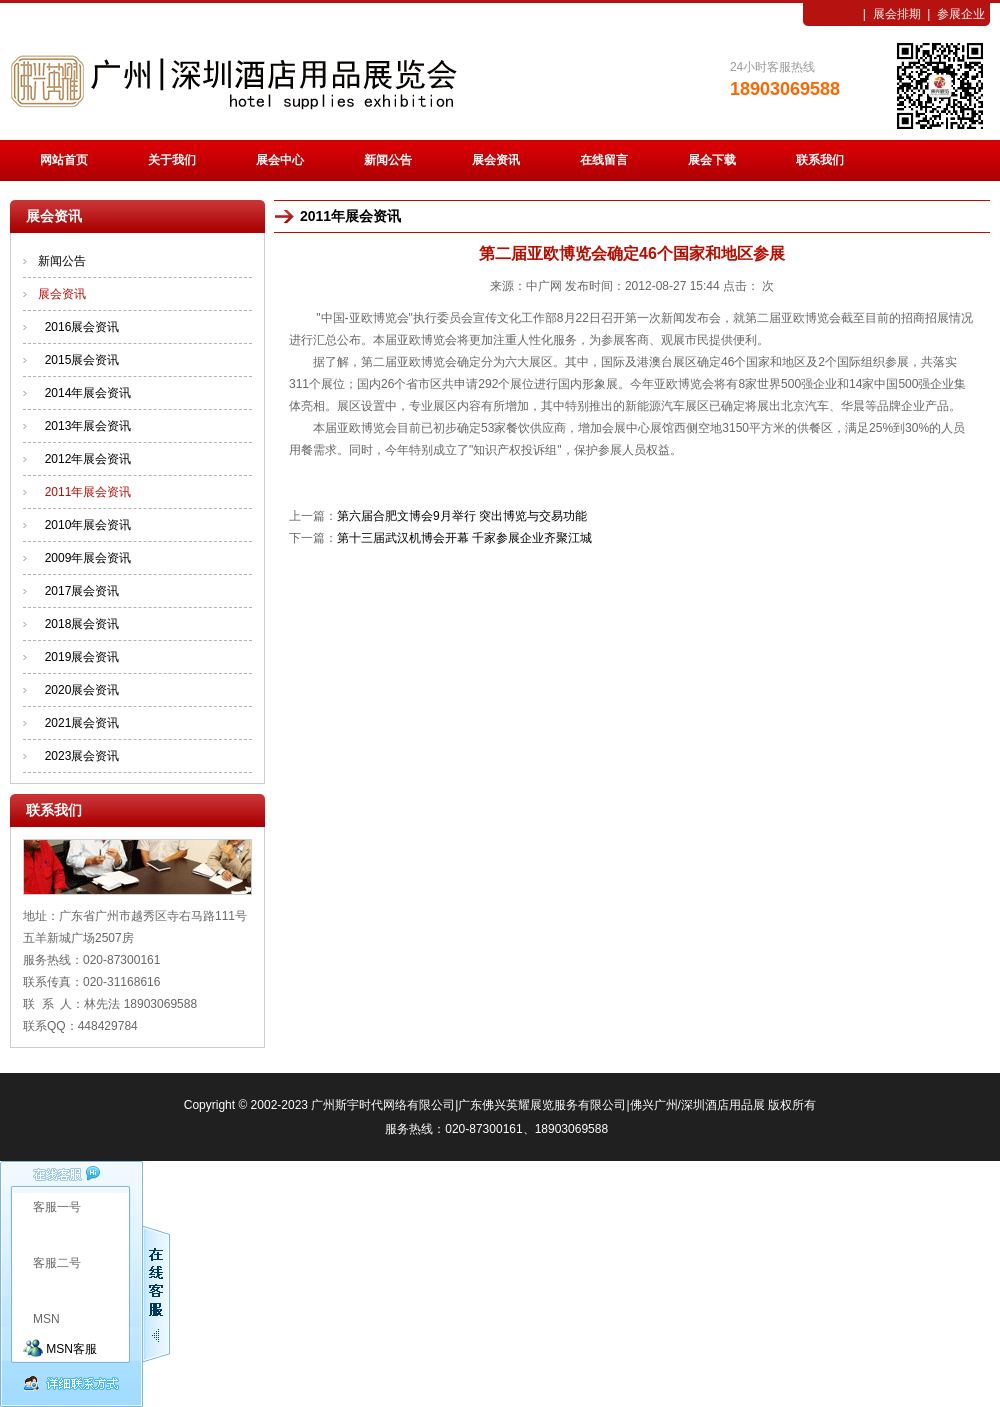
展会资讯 (62, 294)
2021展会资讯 (82, 723)
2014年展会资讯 (88, 393)
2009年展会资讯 (88, 558)
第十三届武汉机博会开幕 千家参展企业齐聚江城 (464, 538)
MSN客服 (60, 1349)
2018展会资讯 (82, 624)
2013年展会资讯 (88, 426)
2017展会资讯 (82, 591)
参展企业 (961, 14)
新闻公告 (62, 261)
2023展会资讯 (82, 756)
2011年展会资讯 (88, 492)
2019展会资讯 (82, 657)
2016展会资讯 (82, 327)
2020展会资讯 (82, 690)
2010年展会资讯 (88, 525)
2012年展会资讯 (88, 459)
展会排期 (897, 14)
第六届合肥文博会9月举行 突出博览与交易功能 (462, 516)
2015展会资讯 (82, 360)
